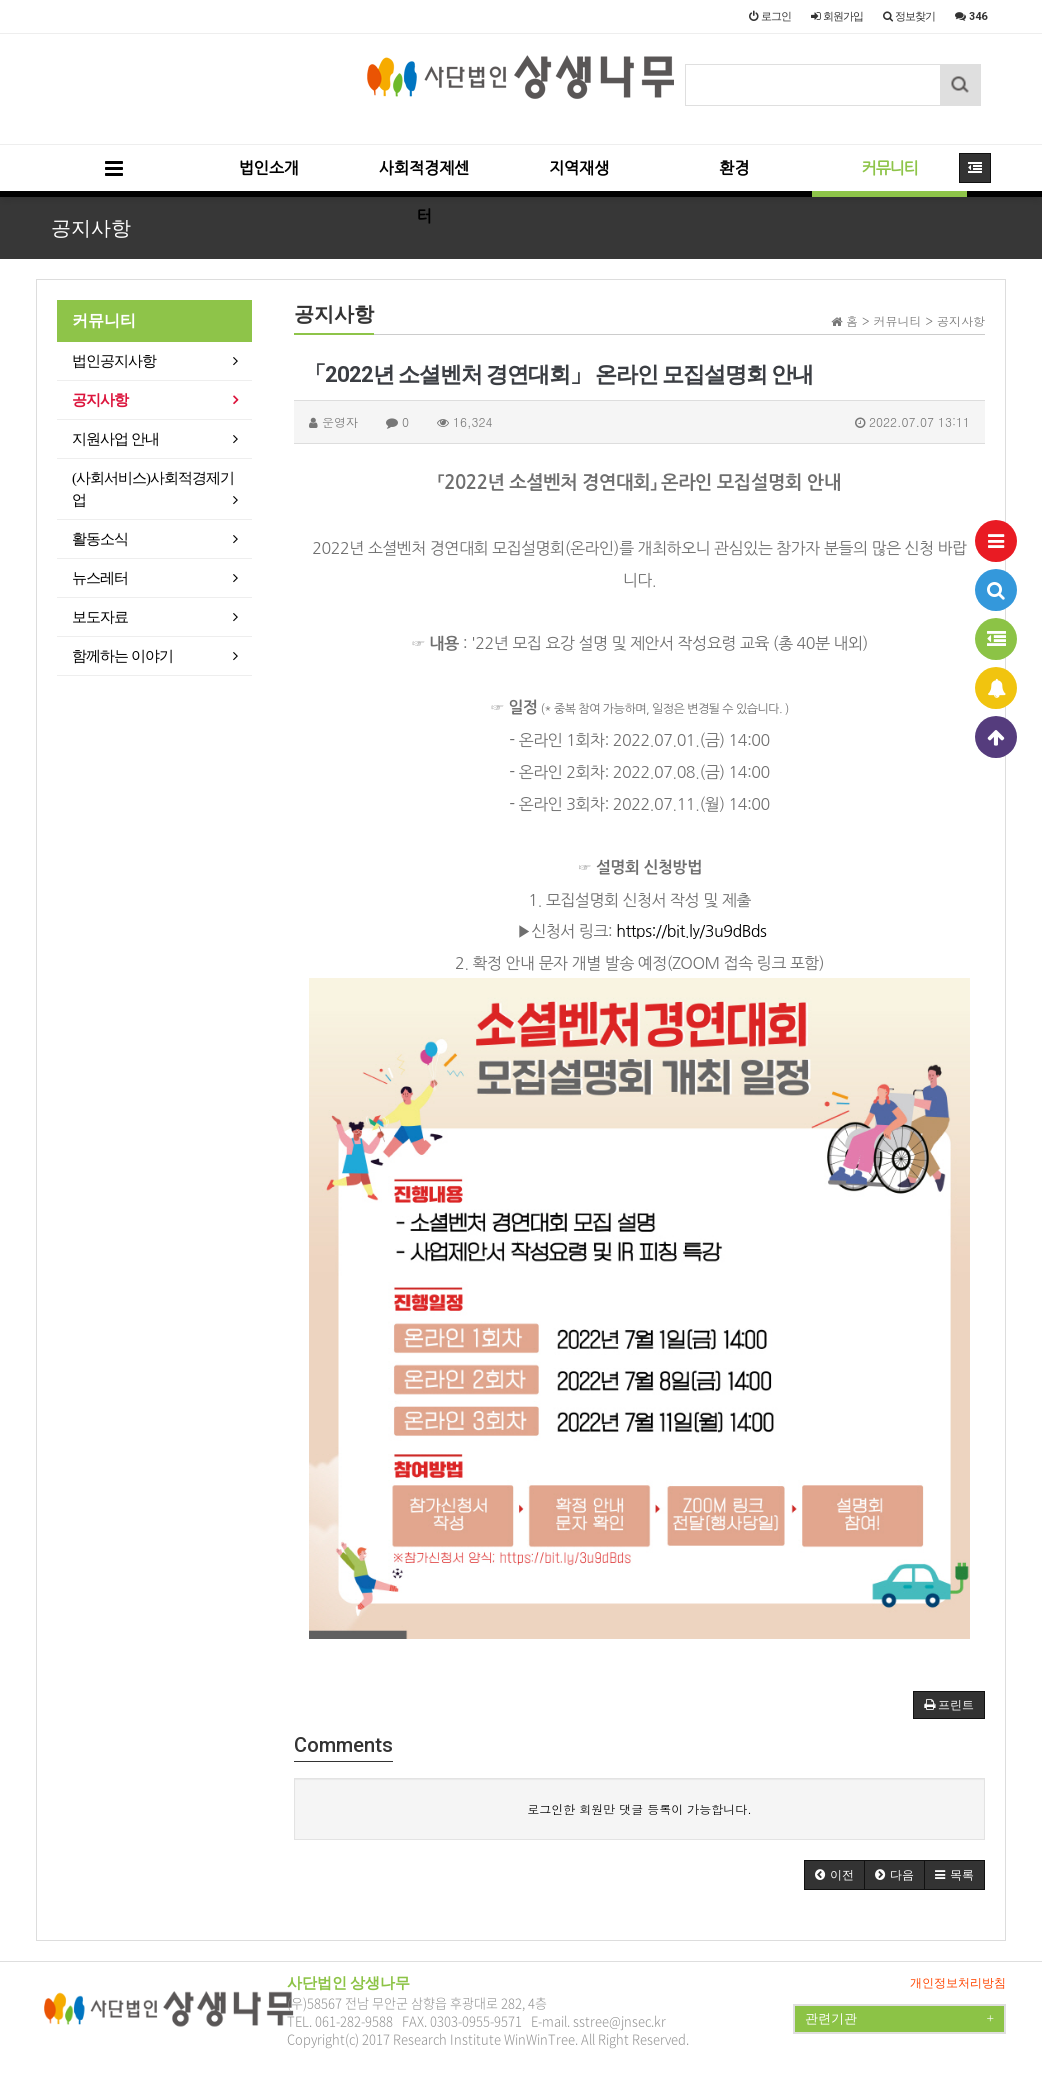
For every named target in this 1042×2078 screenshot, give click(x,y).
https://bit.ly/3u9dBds (691, 931)
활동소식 (100, 539)
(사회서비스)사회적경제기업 (153, 489)
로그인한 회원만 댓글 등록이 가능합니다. (639, 1808)
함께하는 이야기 (122, 656)
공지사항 (100, 400)
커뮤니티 (889, 168)
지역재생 (579, 168)
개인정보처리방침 (958, 1983)
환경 (734, 168)
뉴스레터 (100, 578)
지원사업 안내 (115, 439)
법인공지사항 (114, 361)
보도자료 (100, 617)
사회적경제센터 (424, 178)
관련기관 (899, 2019)
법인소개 (269, 168)
